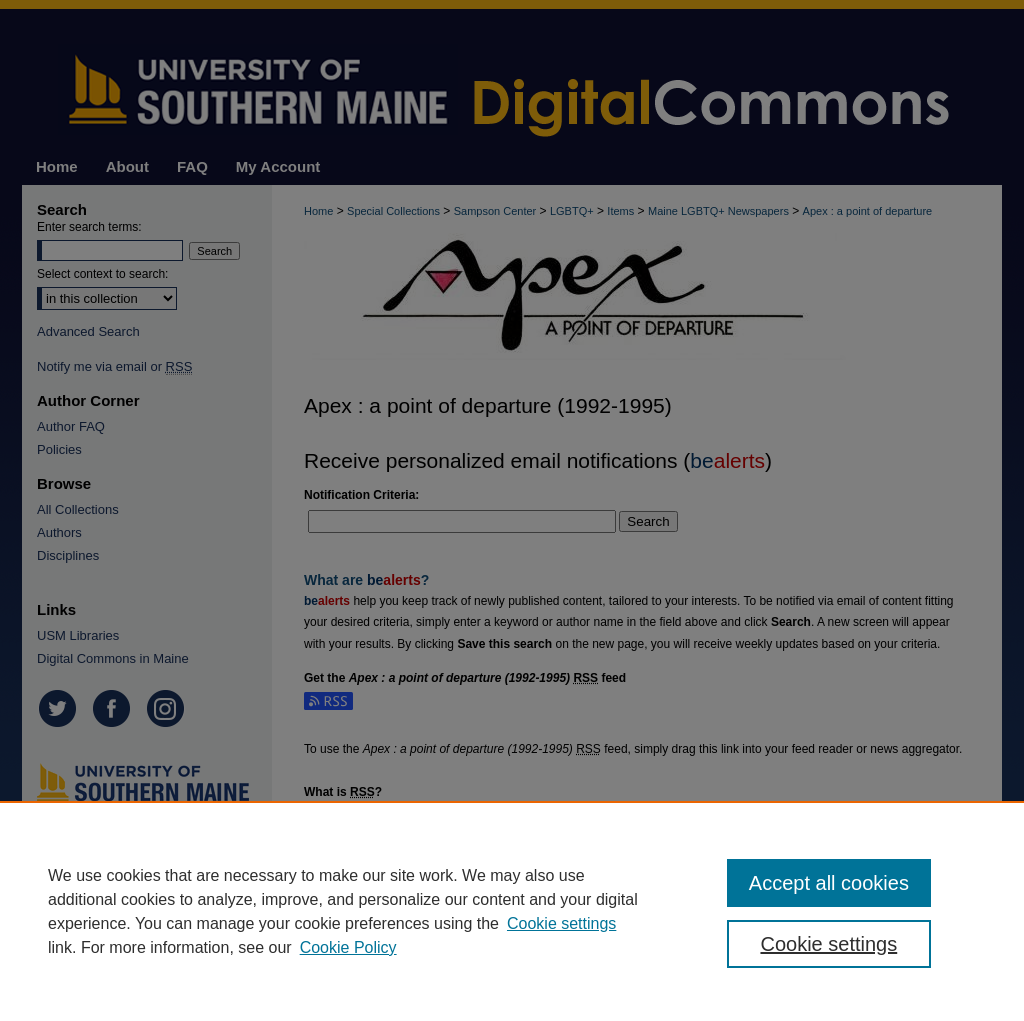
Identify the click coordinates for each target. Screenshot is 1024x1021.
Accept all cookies (829, 883)
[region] (512, 911)
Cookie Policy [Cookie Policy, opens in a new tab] (348, 947)
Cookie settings (561, 923)
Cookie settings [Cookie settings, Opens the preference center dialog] (828, 944)
